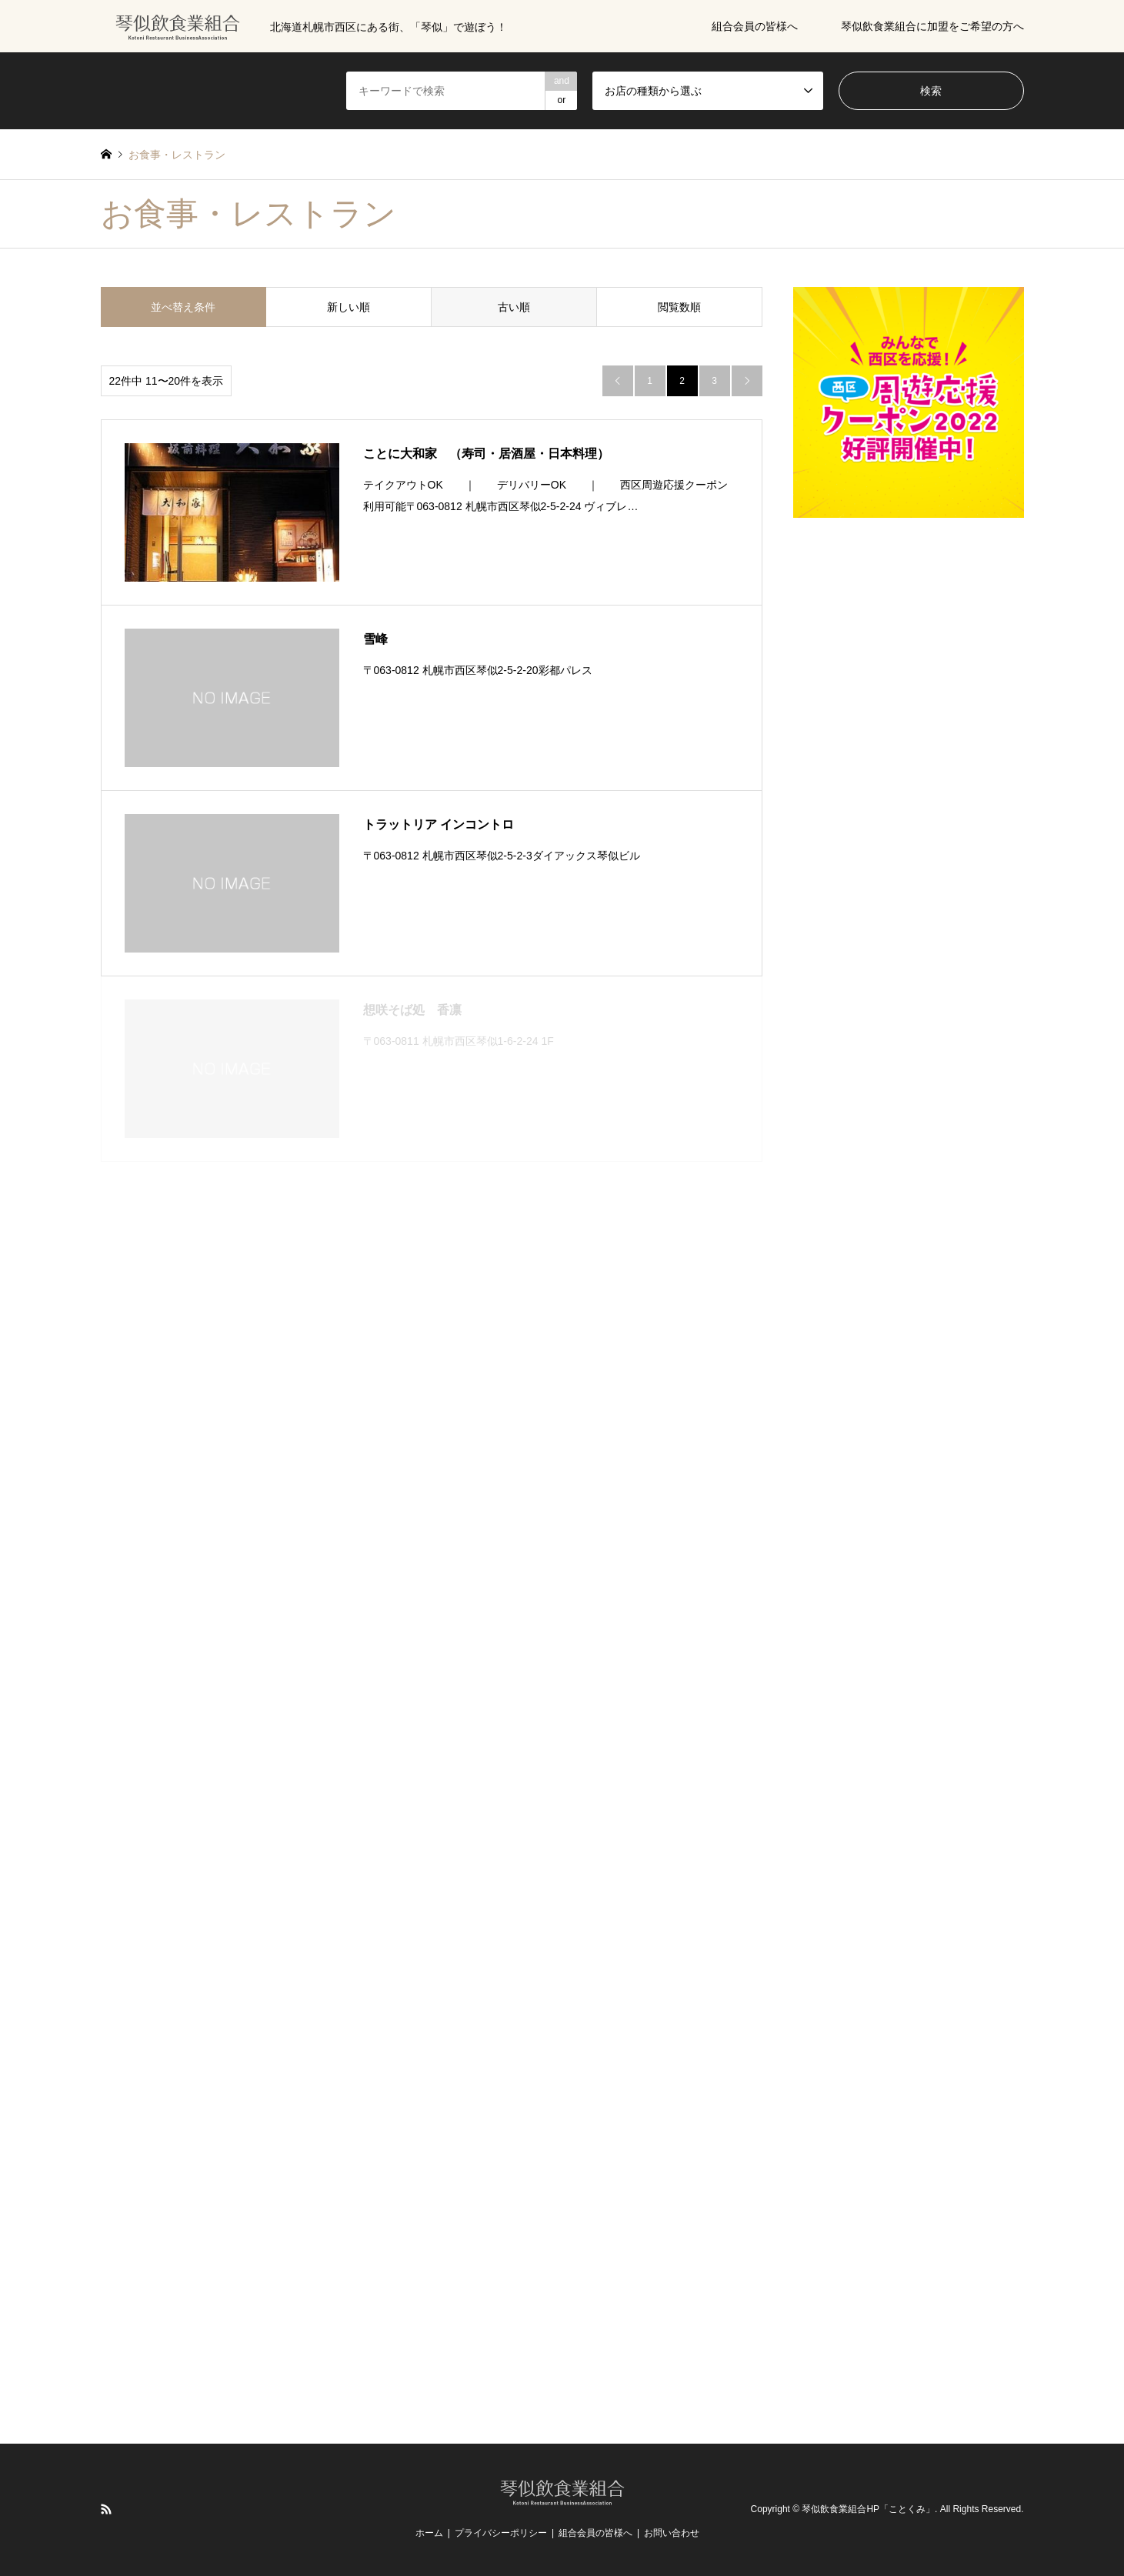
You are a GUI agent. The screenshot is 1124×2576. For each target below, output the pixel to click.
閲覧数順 (679, 307)
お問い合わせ (671, 2533)
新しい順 (348, 307)
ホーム (429, 2533)
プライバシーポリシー (501, 2533)
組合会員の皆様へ (755, 26)
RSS (106, 2509)
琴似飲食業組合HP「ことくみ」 (868, 2509)
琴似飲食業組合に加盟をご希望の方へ (932, 26)
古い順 (514, 307)
